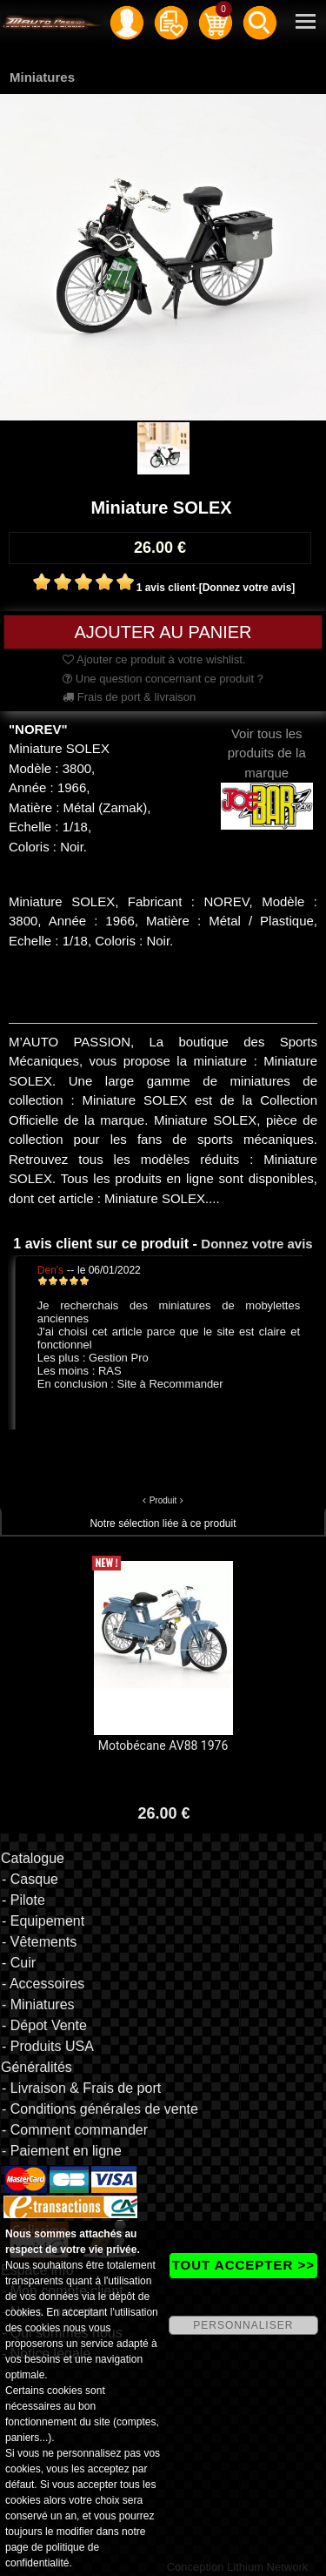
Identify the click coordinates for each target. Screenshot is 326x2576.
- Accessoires (43, 1983)
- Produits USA (48, 2046)
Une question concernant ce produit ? (163, 678)
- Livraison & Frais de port (81, 2088)
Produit (163, 1500)
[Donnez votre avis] (247, 588)
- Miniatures (38, 2004)
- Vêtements (39, 1941)
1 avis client (166, 588)
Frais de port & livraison (129, 696)
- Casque (30, 1879)
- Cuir (19, 1962)
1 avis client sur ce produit (101, 1243)
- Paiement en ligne (62, 2150)
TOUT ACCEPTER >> (243, 2264)
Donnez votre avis (256, 1243)
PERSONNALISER (243, 2325)
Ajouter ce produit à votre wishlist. (154, 659)
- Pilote (23, 1900)
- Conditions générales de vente (100, 2109)
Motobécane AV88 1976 (163, 1745)
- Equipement (43, 1921)
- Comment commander (75, 2129)
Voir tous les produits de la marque (267, 769)
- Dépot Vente (44, 2025)
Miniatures (42, 77)
